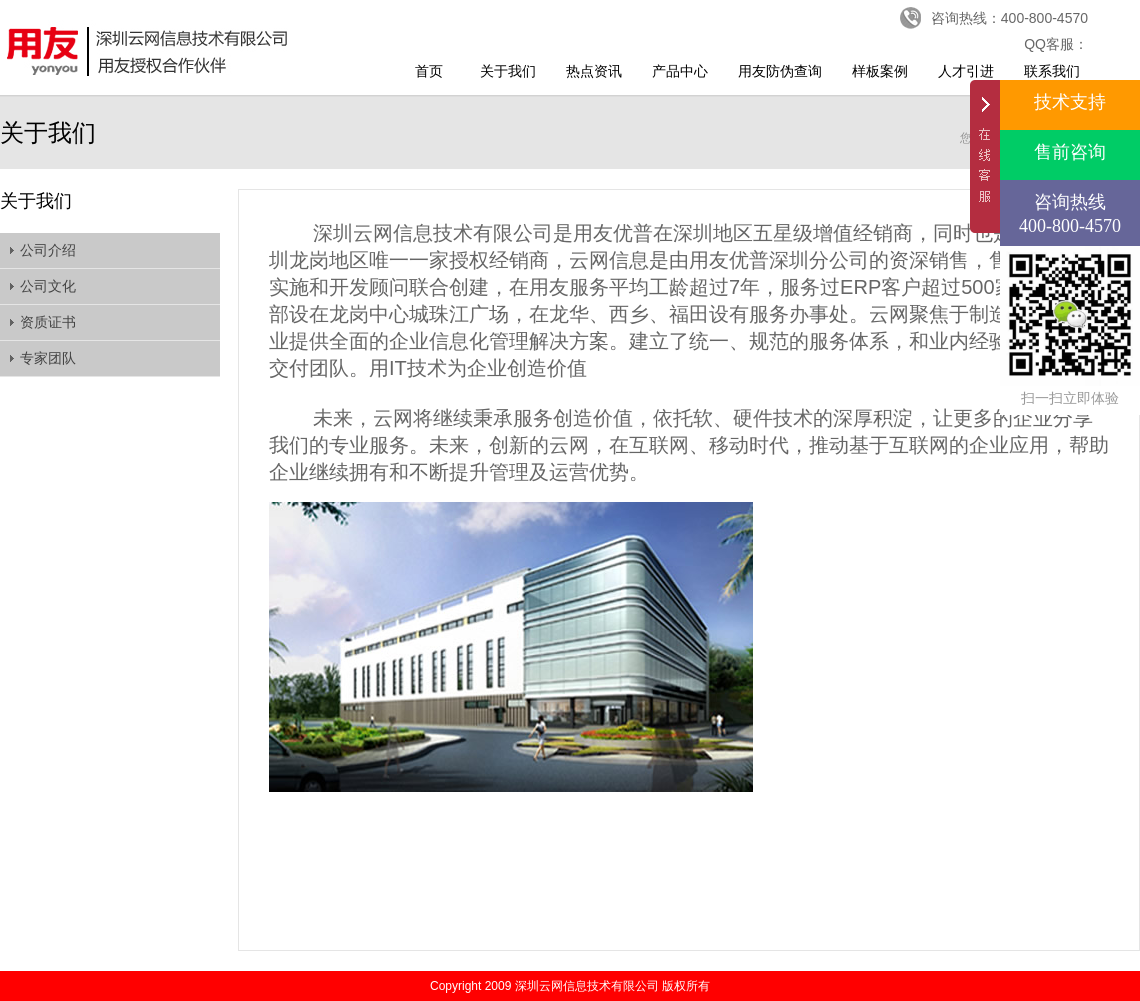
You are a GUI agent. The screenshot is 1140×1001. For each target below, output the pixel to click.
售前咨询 (1070, 152)
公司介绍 (48, 250)
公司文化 (48, 286)
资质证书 (48, 322)
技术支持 (1070, 102)
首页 (429, 71)
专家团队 (48, 358)
